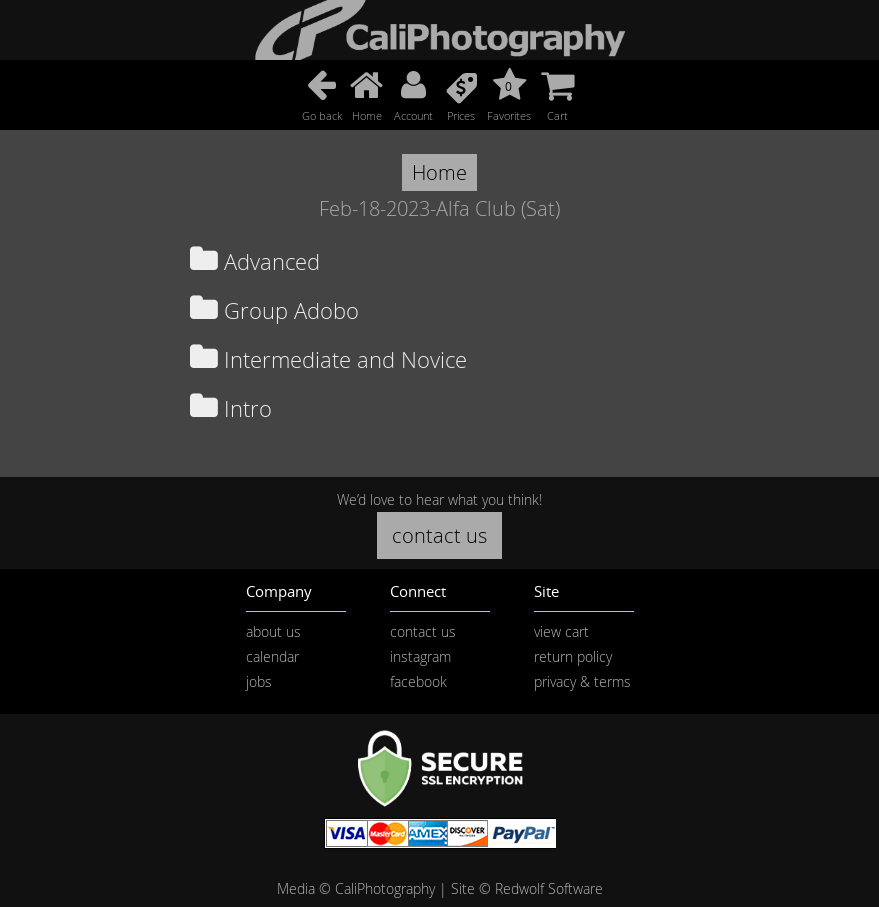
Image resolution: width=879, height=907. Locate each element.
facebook (418, 681)
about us (273, 631)
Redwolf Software (549, 888)
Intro (231, 408)
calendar (272, 656)
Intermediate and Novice (328, 359)
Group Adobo (274, 310)
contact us (439, 535)
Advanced (255, 261)
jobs (259, 681)
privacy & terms (582, 681)
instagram (420, 656)
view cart (561, 631)
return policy (573, 656)
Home (439, 172)
